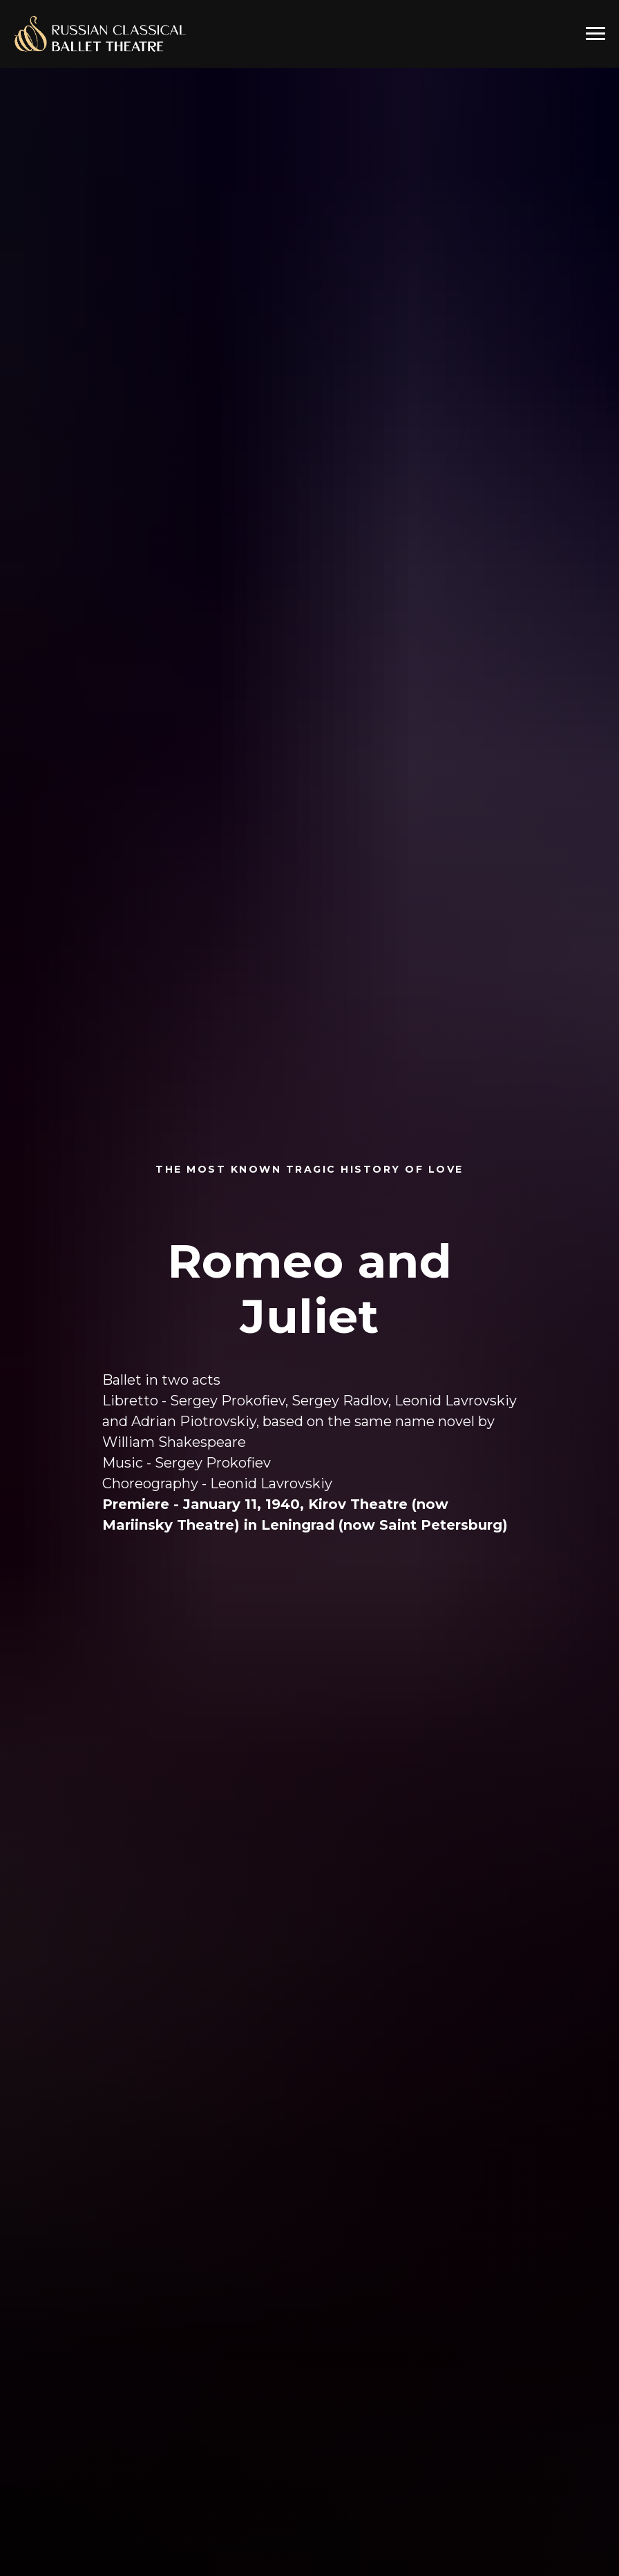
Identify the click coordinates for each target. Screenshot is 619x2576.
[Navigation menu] (595, 34)
